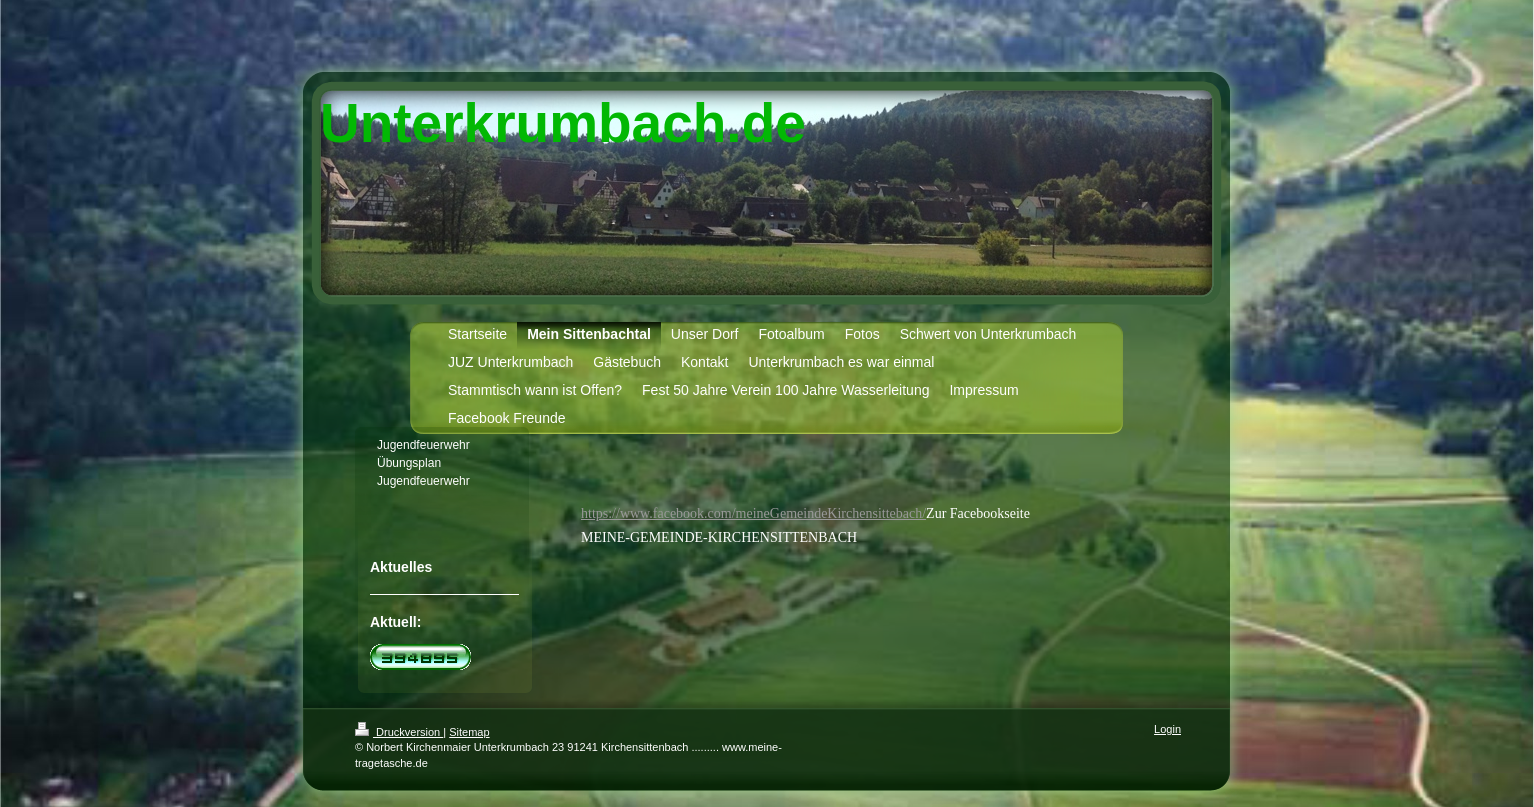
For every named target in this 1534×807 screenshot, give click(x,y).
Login (1167, 729)
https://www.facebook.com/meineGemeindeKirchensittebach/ (753, 513)
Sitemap (469, 732)
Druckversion (399, 732)
